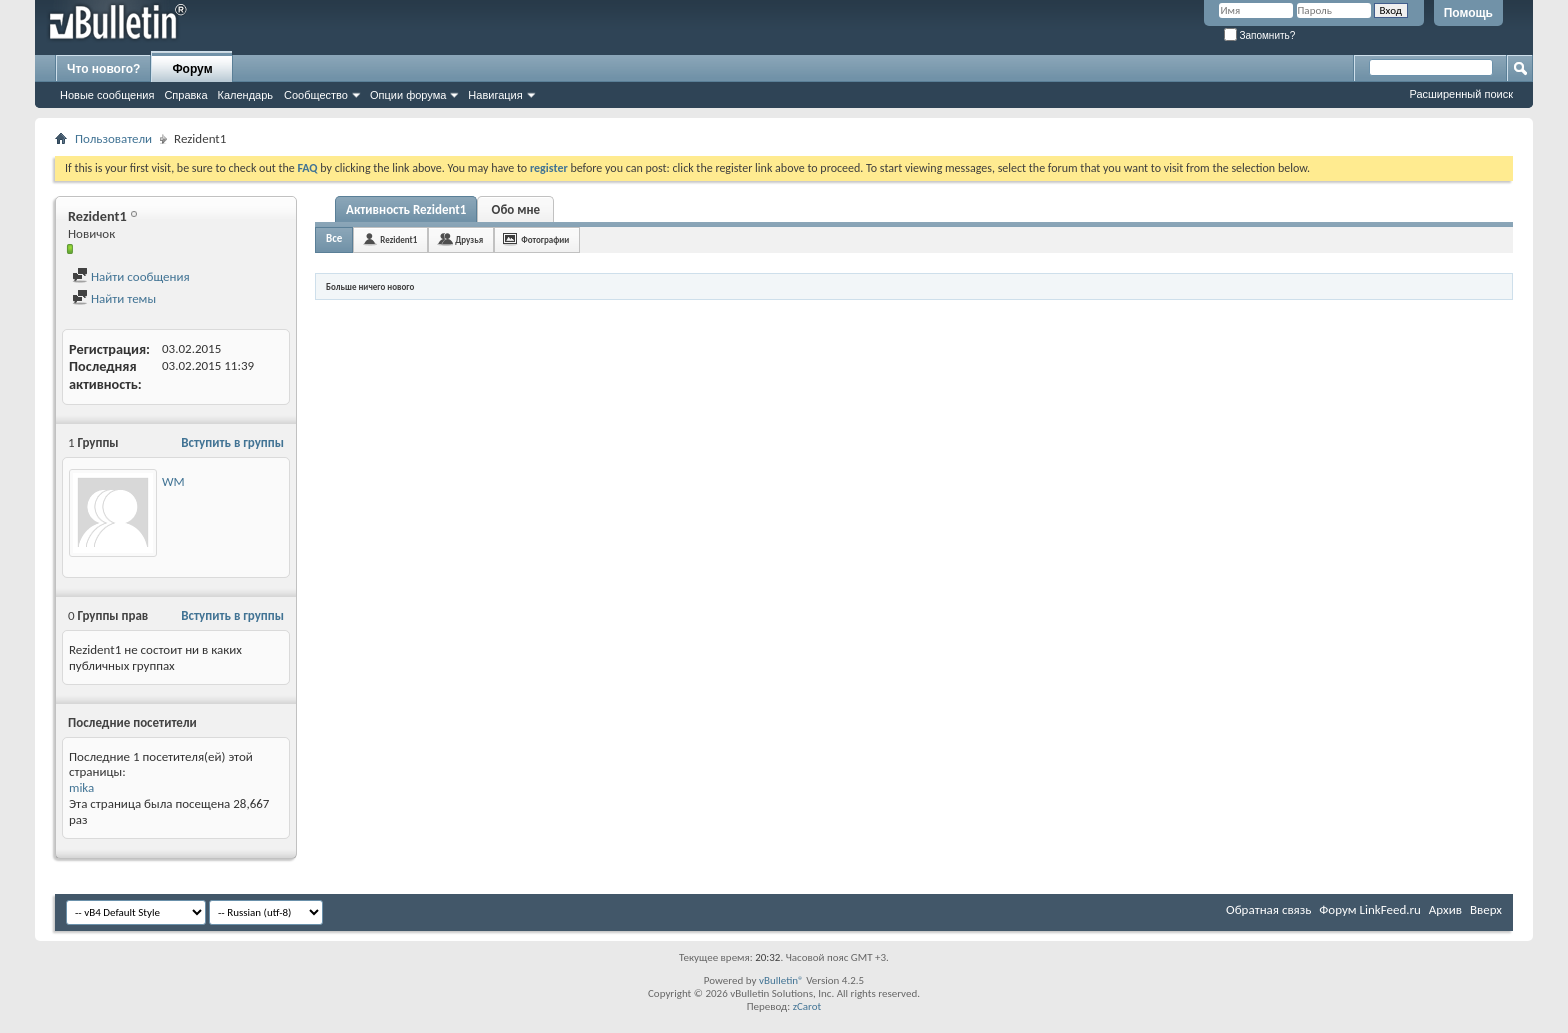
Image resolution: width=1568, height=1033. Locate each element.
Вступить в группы (232, 442)
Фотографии (545, 239)
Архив (1445, 909)
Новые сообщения (107, 95)
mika (81, 787)
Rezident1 (398, 239)
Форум (192, 69)
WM (173, 481)
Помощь (1468, 13)
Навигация (495, 95)
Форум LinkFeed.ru (1370, 909)
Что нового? (103, 69)
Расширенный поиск (1461, 94)
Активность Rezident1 (406, 209)
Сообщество (316, 95)
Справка (185, 95)
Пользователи (113, 138)
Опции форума (408, 95)
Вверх (1486, 909)
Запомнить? (1260, 35)
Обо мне (516, 209)
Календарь (246, 95)
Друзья (469, 239)
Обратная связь (1268, 909)
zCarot (807, 1006)
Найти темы (114, 298)
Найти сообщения (131, 276)
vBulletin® (781, 980)
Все (334, 238)
